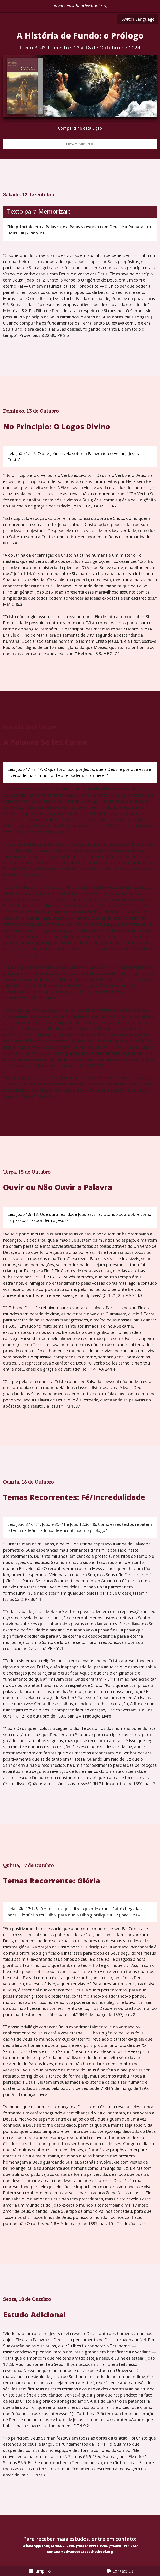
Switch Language (138, 19)
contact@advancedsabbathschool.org (80, 2551)
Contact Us (120, 2571)
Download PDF (80, 144)
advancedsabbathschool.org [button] (79, 5)
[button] (80, 6)
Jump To (40, 2571)
